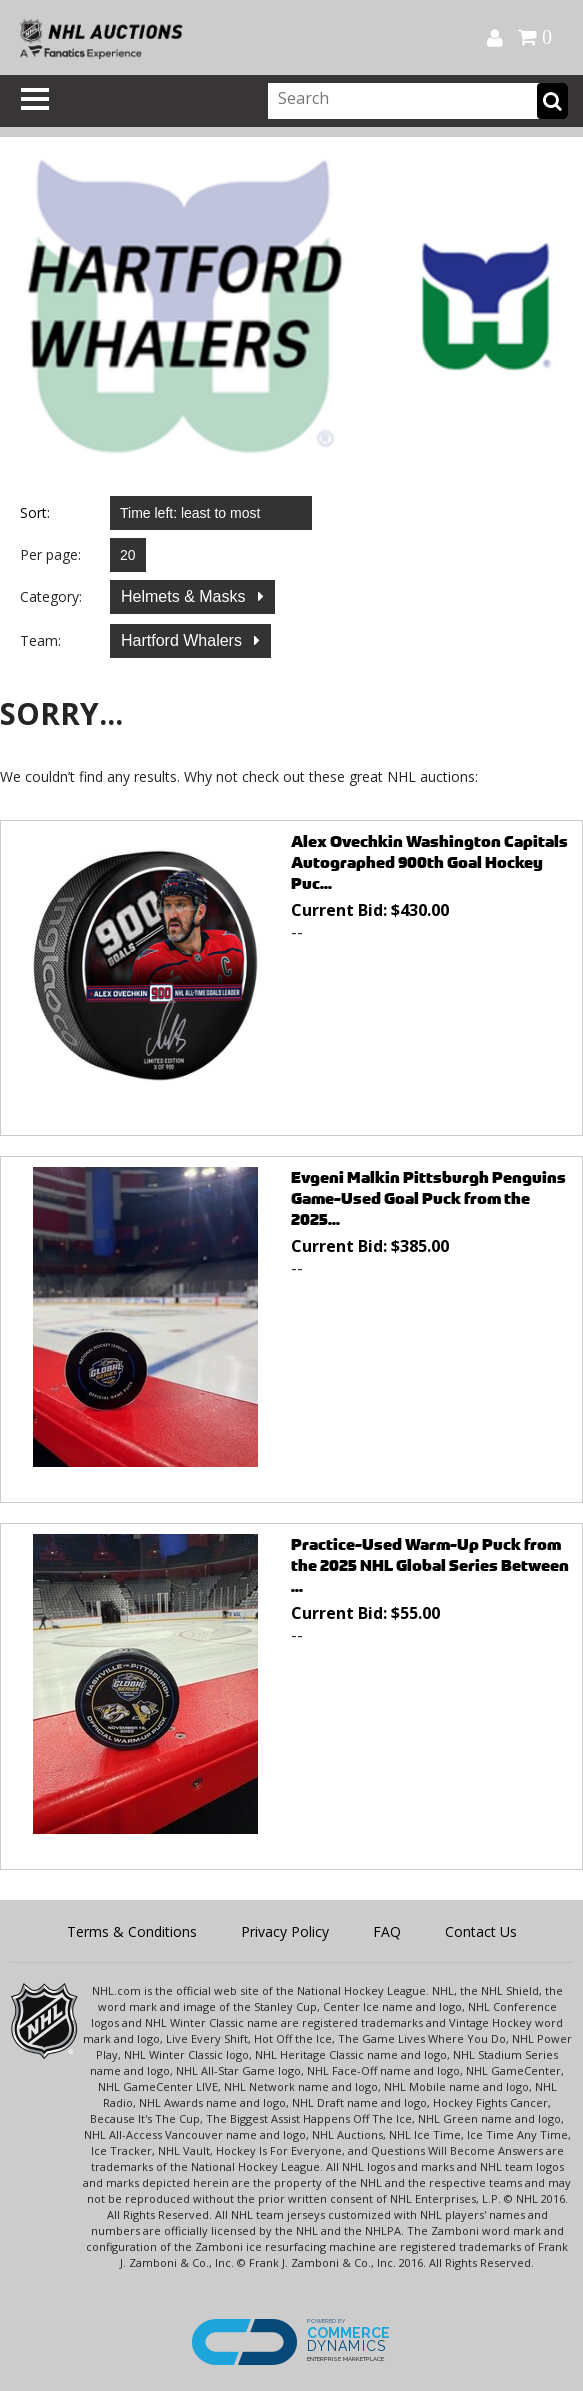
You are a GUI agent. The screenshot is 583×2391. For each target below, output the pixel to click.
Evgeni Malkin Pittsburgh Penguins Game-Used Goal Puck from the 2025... (428, 1198)
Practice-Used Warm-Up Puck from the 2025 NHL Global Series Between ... (430, 1565)
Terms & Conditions (132, 1931)
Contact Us (481, 1931)
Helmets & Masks (185, 596)
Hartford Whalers (183, 640)
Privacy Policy (285, 1931)
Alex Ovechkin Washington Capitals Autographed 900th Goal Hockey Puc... (429, 862)
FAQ (387, 1931)
